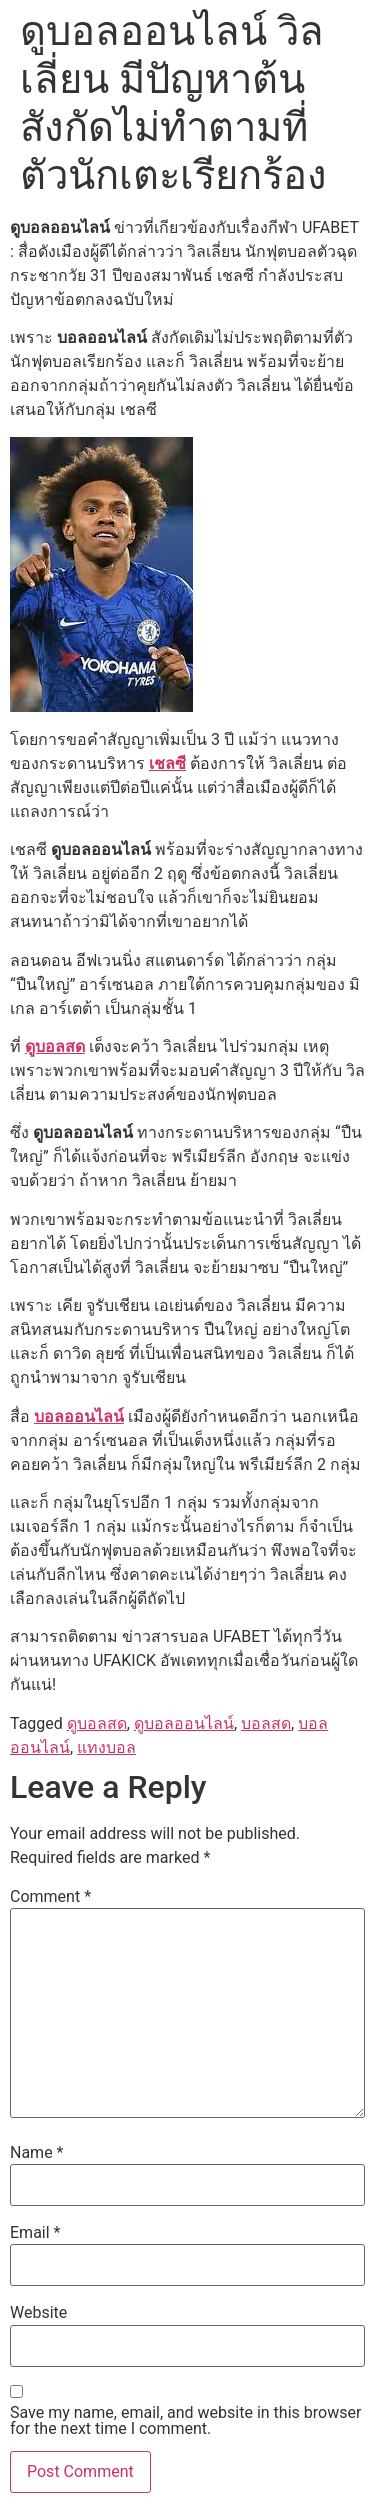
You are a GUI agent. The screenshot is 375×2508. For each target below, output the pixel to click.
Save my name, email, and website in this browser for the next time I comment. (185, 2421)
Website (38, 2313)
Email (35, 2233)
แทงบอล (106, 1747)
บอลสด (266, 1723)
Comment (50, 1897)
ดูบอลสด (55, 1046)
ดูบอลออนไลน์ (184, 1723)
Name (37, 2153)
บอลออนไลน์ (79, 1416)
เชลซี (167, 763)
